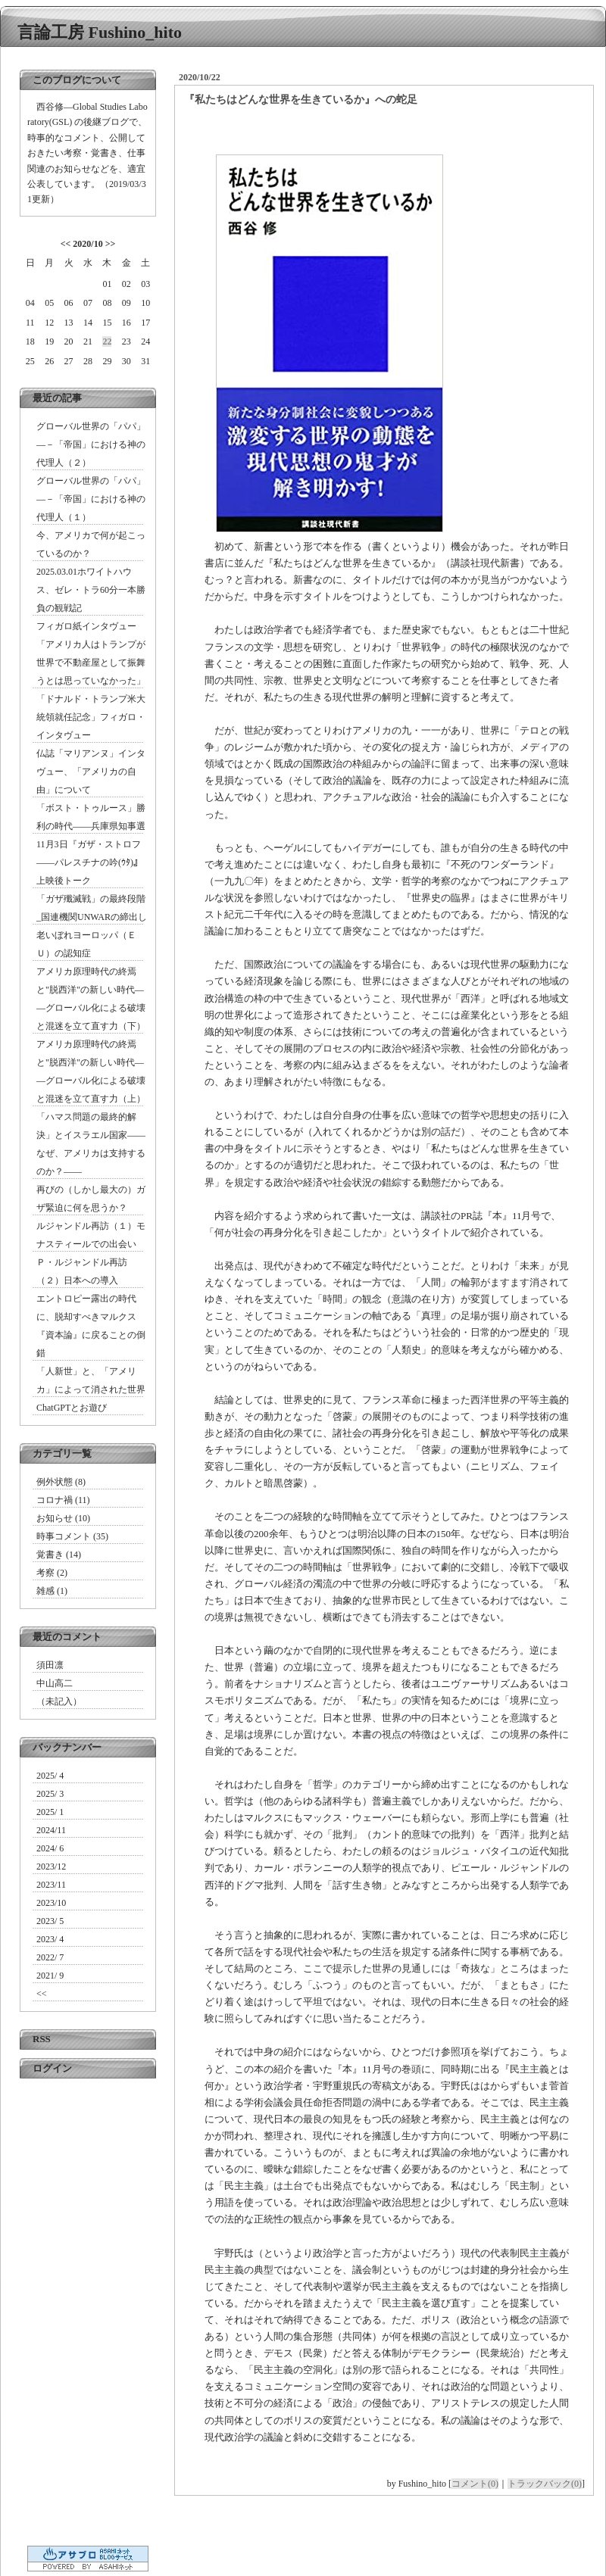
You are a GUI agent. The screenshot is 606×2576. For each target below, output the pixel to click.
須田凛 (50, 1665)
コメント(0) (474, 2483)
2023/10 (51, 1903)
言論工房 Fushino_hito (99, 32)
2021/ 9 (50, 1975)
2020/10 (87, 244)
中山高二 (54, 1683)
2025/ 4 (50, 1775)
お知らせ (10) (63, 1518)
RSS (42, 2038)
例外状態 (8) (61, 1482)
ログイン (52, 2068)
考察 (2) (51, 1572)
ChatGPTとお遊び (71, 1407)
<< (66, 244)
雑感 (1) (51, 1591)
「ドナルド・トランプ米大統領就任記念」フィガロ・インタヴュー (90, 717)
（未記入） (59, 1701)
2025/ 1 (50, 1812)
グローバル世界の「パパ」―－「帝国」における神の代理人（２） (90, 444)
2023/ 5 (50, 1921)
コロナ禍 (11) (63, 1500)
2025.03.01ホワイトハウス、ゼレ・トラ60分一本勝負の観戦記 (90, 589)
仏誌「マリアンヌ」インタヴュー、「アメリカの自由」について (90, 771)
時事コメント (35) (72, 1536)
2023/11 (51, 1884)
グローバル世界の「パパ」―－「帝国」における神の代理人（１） (90, 499)
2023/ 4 (50, 1939)
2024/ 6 (50, 1848)
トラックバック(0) (545, 2483)
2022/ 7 (50, 1957)
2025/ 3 (50, 1794)
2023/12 (51, 1866)
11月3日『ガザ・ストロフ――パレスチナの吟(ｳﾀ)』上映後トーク (89, 862)
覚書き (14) (58, 1554)
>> (110, 244)
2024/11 (51, 1830)
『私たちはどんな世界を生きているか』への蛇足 (300, 99)
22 (106, 341)
